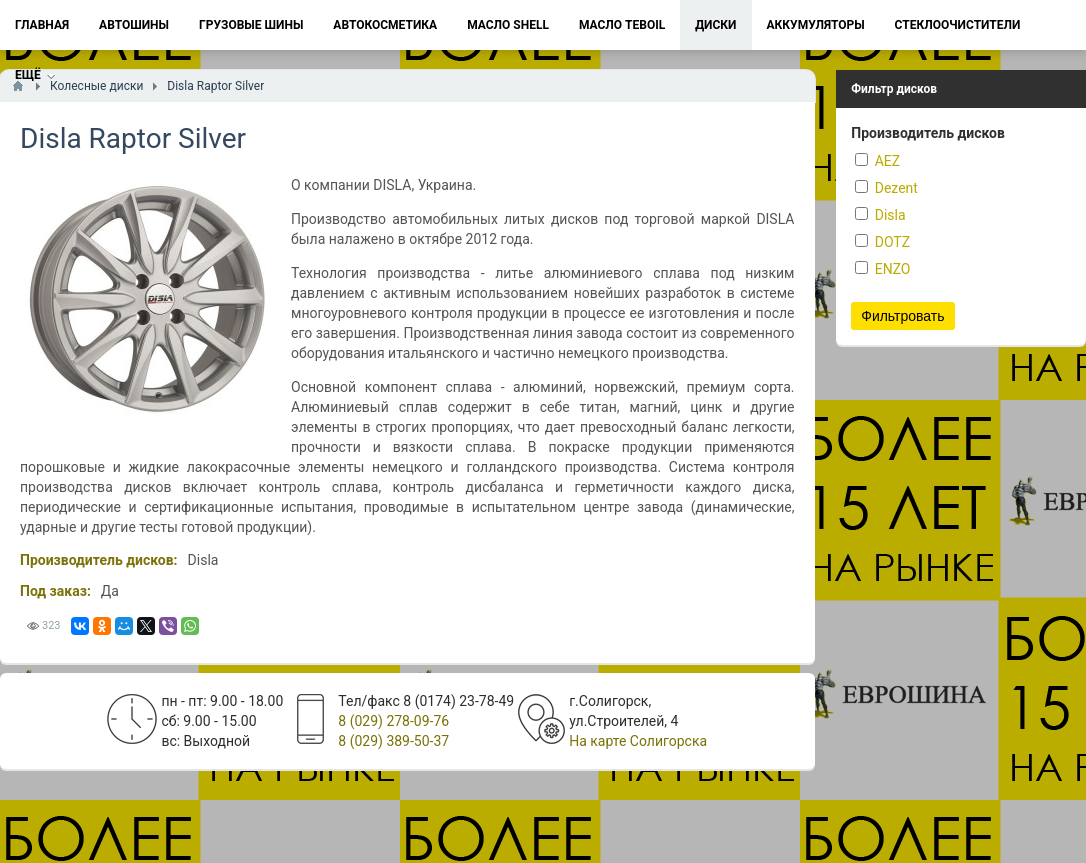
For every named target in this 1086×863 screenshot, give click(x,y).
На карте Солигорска (638, 741)
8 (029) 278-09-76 (393, 721)
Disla (880, 215)
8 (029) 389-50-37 (393, 741)
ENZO (882, 269)
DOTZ (882, 242)
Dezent (886, 188)
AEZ (877, 161)
